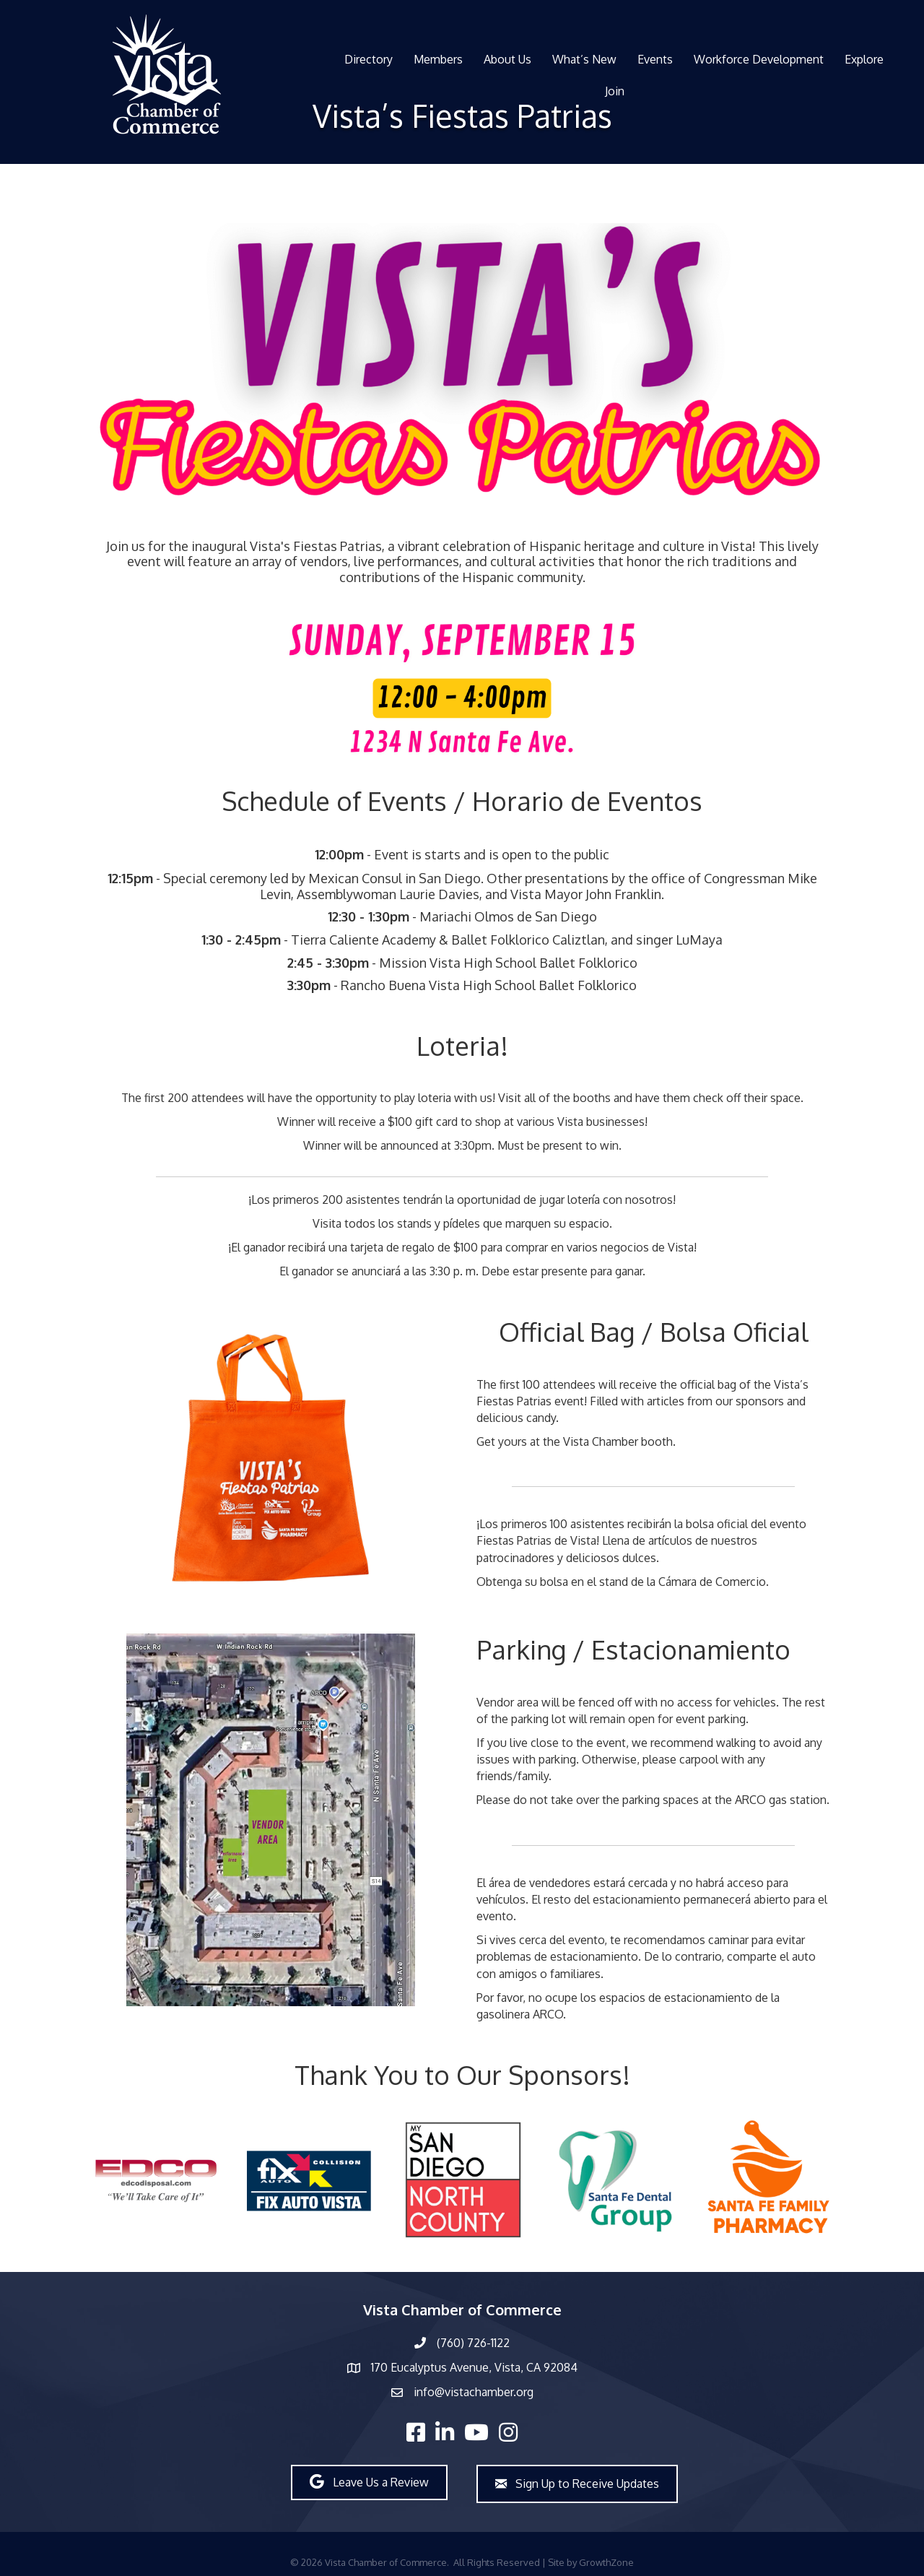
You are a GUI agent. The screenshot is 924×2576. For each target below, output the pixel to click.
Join (614, 91)
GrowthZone (606, 2562)
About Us (507, 59)
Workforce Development (759, 59)
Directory (368, 59)
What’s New (584, 59)
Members (438, 59)
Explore (864, 59)
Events (655, 59)
